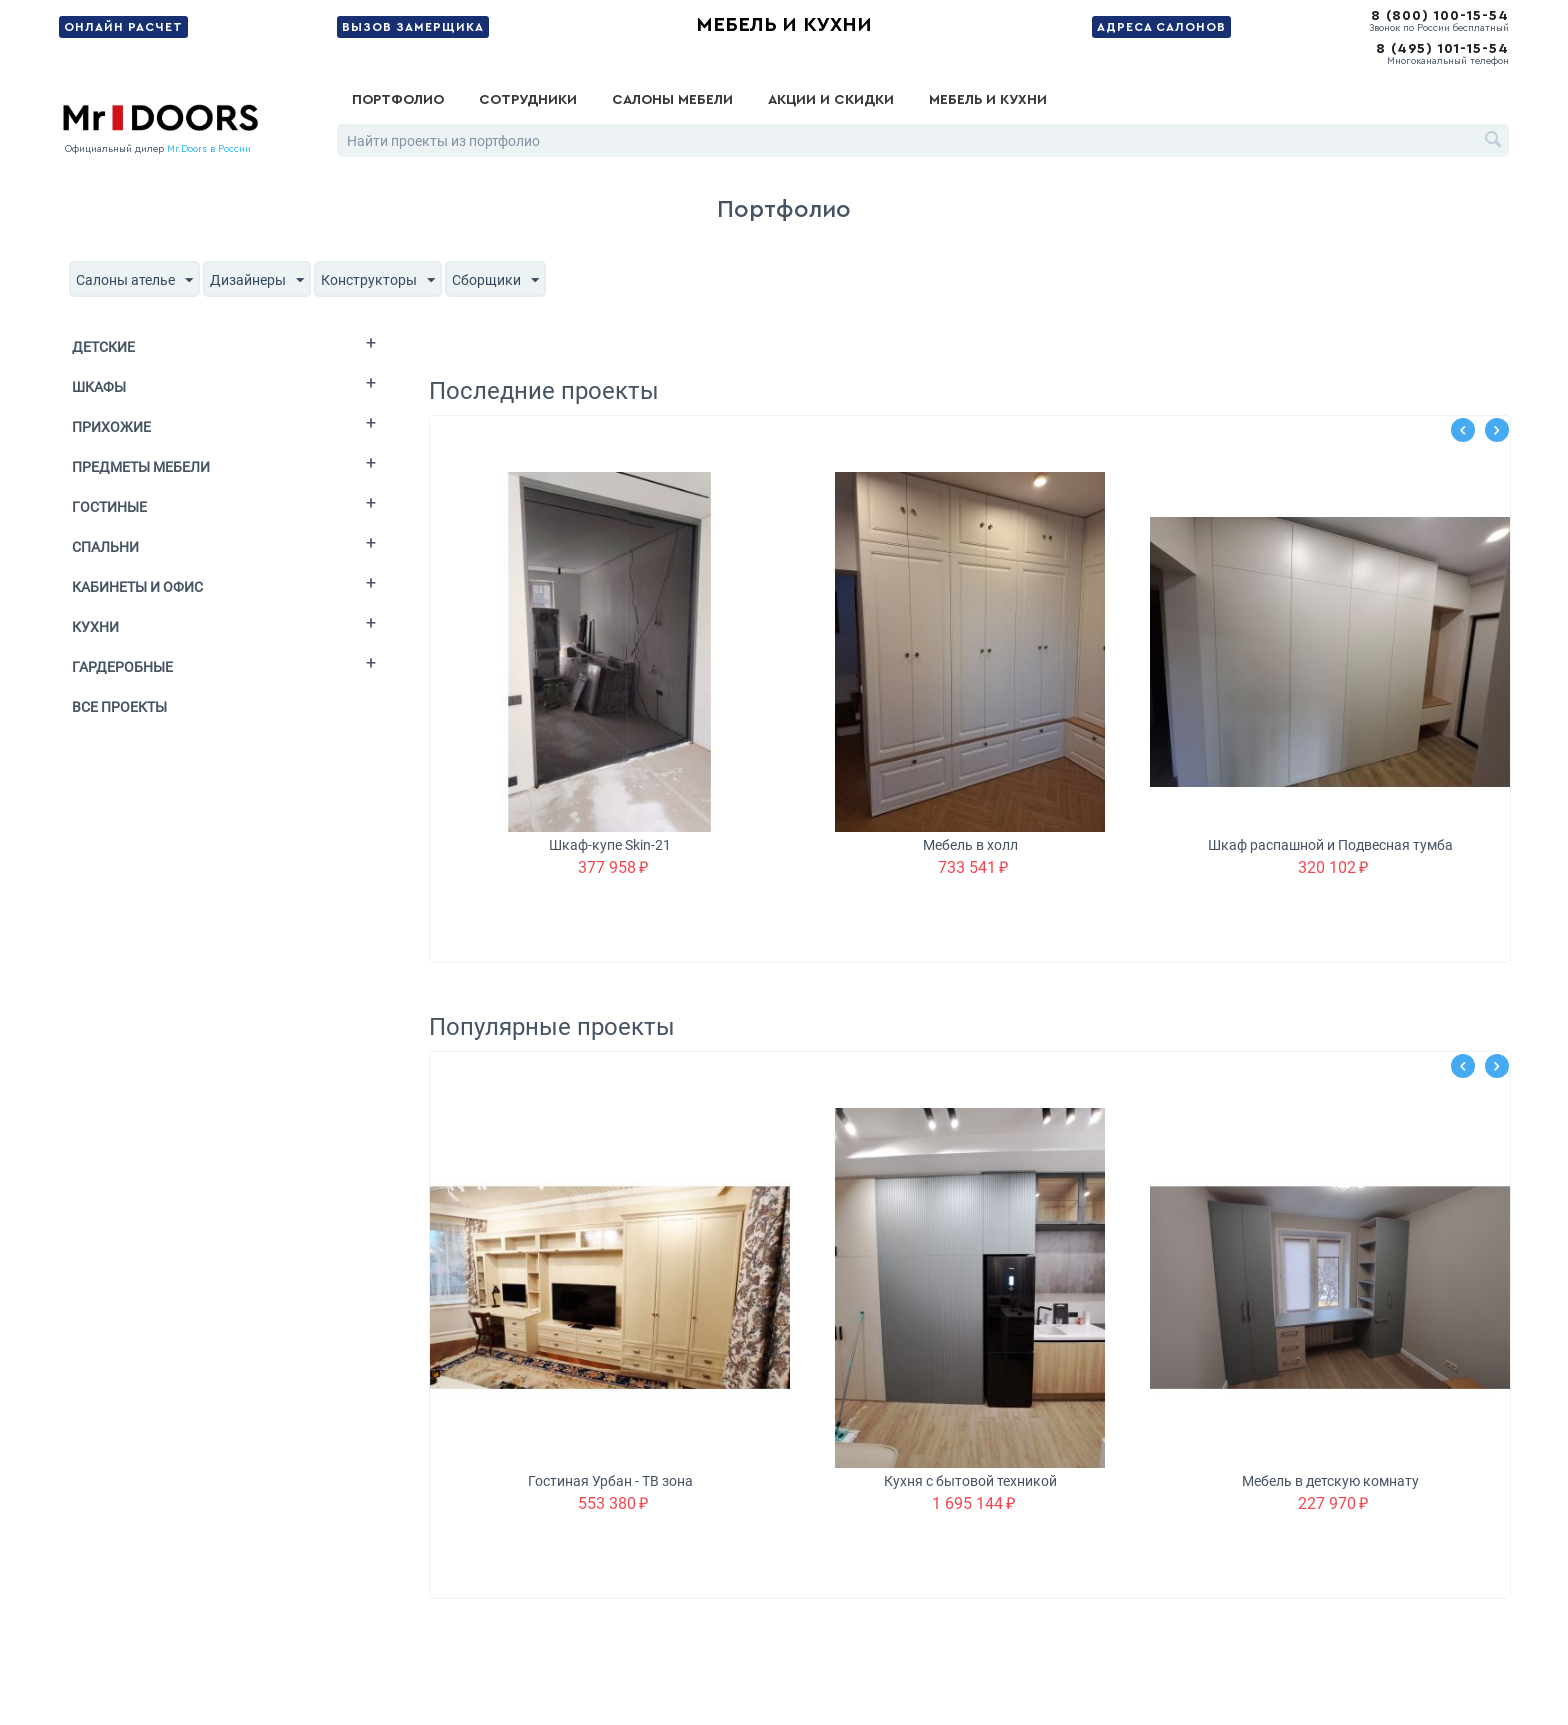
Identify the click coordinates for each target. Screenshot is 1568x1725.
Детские (103, 347)
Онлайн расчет (123, 27)
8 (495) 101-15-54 (1442, 49)
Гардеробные (122, 667)
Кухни (95, 627)
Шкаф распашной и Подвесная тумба (1330, 845)
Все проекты (119, 707)
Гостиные (109, 507)
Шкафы (99, 387)
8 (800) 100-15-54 (1440, 16)
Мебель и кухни (784, 25)
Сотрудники (528, 100)
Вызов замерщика (413, 27)
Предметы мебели (141, 467)
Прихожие (111, 427)
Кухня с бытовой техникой (970, 1481)
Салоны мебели (672, 100)
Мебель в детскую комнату (1330, 1481)
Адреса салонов (1161, 27)
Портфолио (398, 100)
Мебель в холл (970, 845)
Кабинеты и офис (137, 587)
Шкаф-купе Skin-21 (610, 845)
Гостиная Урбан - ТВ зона (610, 1481)
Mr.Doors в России (209, 149)
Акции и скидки (831, 100)
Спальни (105, 547)
